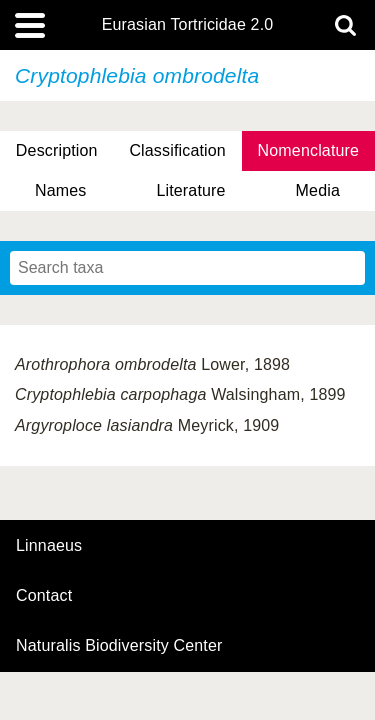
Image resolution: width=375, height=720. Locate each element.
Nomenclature (309, 150)
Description (57, 150)
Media (318, 190)
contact (44, 595)
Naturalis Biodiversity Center (119, 646)
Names (60, 190)
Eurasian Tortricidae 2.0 (188, 25)
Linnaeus (49, 546)
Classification (177, 150)
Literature (190, 190)
